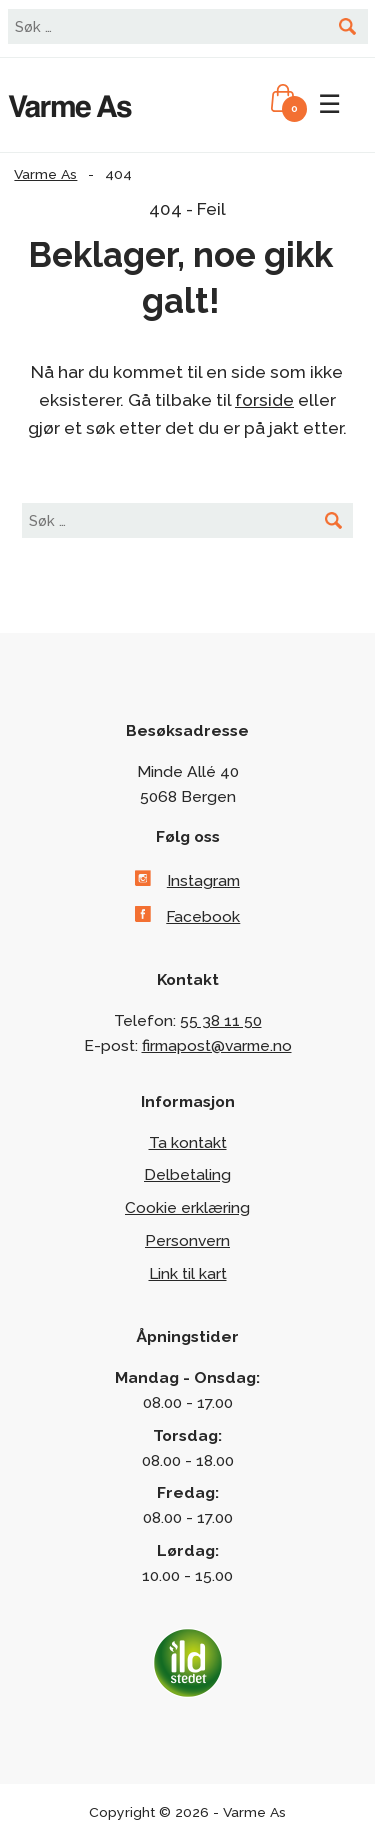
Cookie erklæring (187, 1207)
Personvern (187, 1240)
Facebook (203, 916)
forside (264, 400)
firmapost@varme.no (217, 1045)
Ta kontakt (188, 1142)
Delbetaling (187, 1174)
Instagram (203, 880)
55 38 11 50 (221, 1020)
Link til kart (188, 1273)
